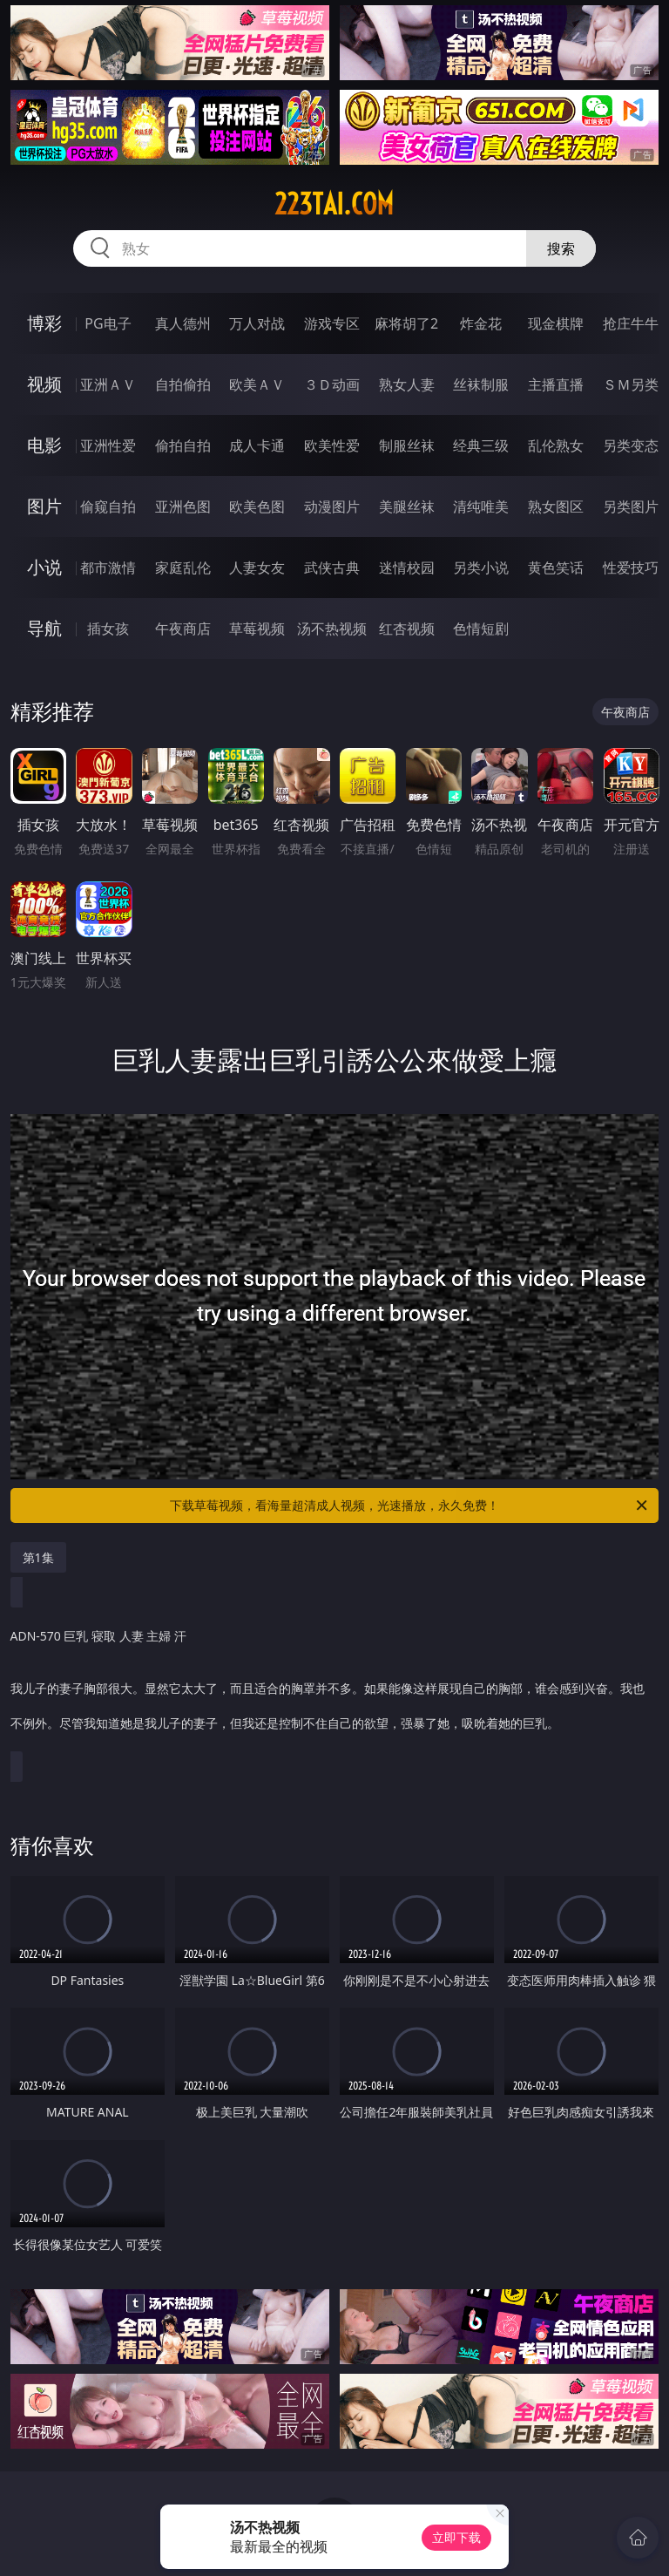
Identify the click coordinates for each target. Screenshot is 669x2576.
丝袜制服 (481, 384)
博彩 (44, 323)
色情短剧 (481, 628)
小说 (44, 567)
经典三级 (481, 445)
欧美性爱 (332, 445)
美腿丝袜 (407, 506)
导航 (44, 628)
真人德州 (183, 323)
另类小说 (481, 567)
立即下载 (456, 2537)
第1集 (38, 1557)
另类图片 (631, 506)
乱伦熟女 (556, 445)
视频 (44, 384)
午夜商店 (183, 628)
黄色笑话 (556, 567)
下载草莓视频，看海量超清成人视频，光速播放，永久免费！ (410, 1505)
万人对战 (257, 323)
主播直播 (556, 384)
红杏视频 (407, 628)
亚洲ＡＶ (108, 384)
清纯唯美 (481, 506)
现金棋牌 (556, 323)
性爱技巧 (631, 567)
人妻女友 (257, 567)
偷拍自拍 (183, 445)
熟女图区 (556, 506)
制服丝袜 (407, 445)
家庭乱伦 (183, 567)
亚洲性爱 (108, 445)
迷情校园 (407, 567)
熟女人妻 (407, 384)
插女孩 (108, 628)
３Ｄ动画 (332, 384)
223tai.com (334, 204)
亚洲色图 (183, 506)
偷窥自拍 (108, 506)
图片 (44, 506)
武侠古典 (332, 567)
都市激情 (108, 567)
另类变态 (631, 445)
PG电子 (107, 323)
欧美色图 (257, 506)
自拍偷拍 (183, 384)
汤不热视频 (332, 628)
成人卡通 (257, 445)
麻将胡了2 (406, 323)
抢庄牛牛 (631, 323)
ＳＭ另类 (631, 384)
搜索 (561, 248)
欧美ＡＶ (257, 384)
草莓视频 (257, 628)
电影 (44, 445)
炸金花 (481, 323)
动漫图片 (332, 506)
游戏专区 (332, 323)
